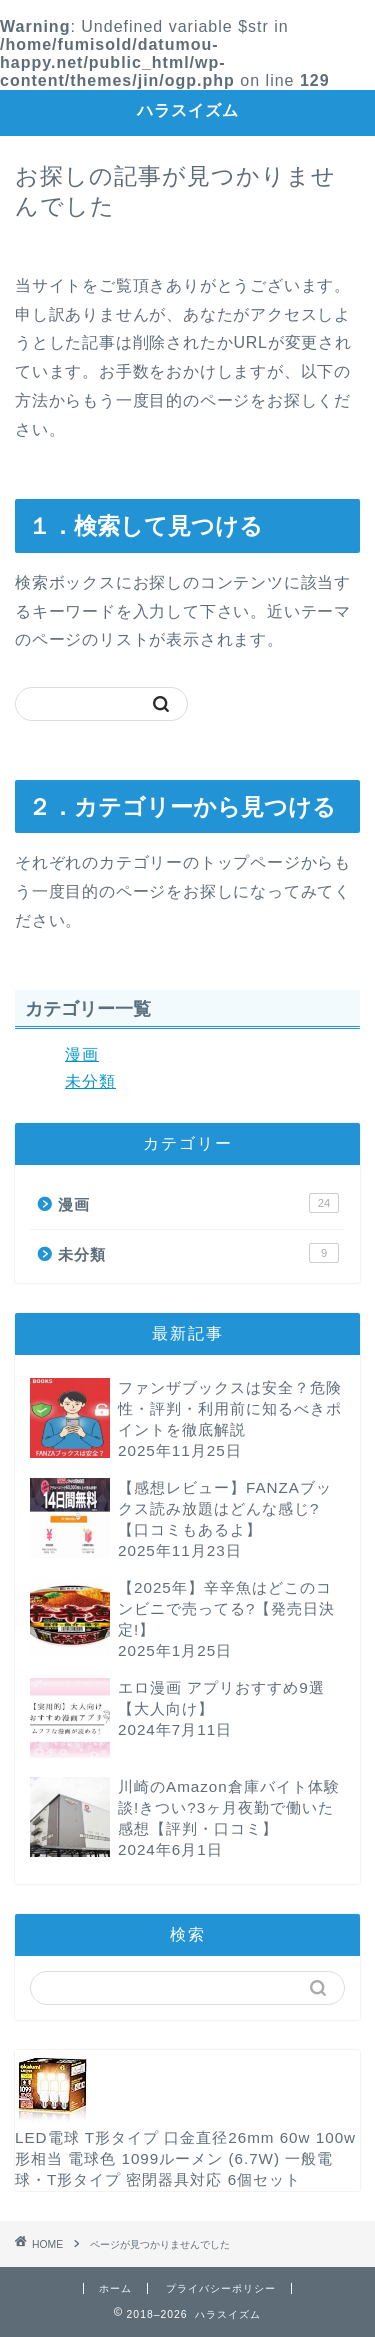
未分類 (90, 1081)
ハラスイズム (188, 110)
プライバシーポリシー (221, 2288)
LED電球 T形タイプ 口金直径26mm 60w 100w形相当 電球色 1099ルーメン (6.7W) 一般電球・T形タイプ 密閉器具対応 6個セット (185, 2149)
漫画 (82, 1054)
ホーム (115, 2288)
